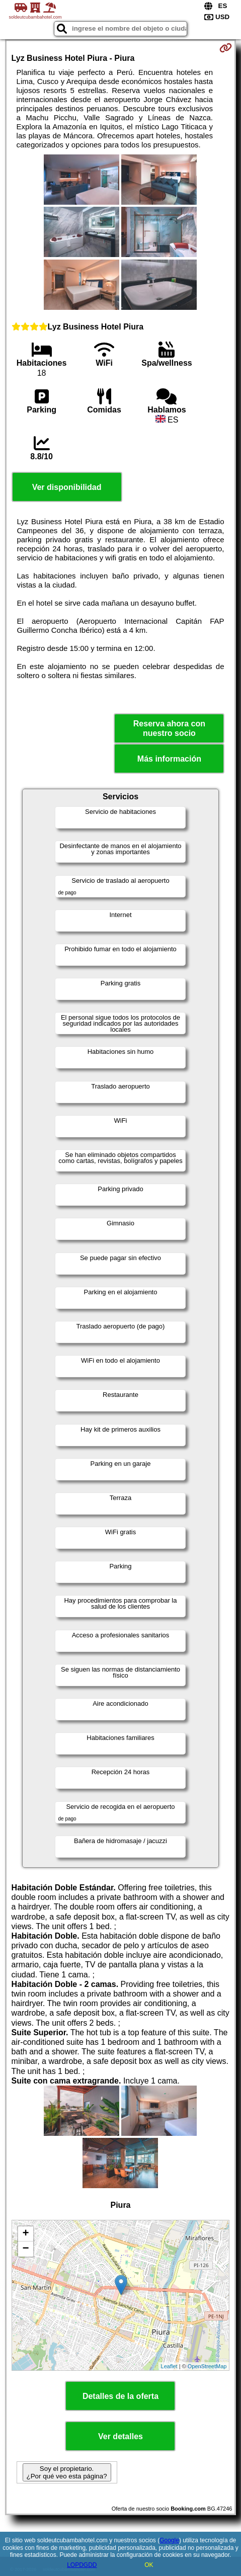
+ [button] (25, 2233)
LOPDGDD (82, 2564)
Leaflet (169, 2366)
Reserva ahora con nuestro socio (169, 728)
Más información (169, 759)
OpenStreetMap (207, 2366)
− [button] (25, 2249)
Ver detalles (120, 2436)
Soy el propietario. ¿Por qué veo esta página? (67, 2472)
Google (169, 2540)
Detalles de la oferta (120, 2396)
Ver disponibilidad (67, 487)
